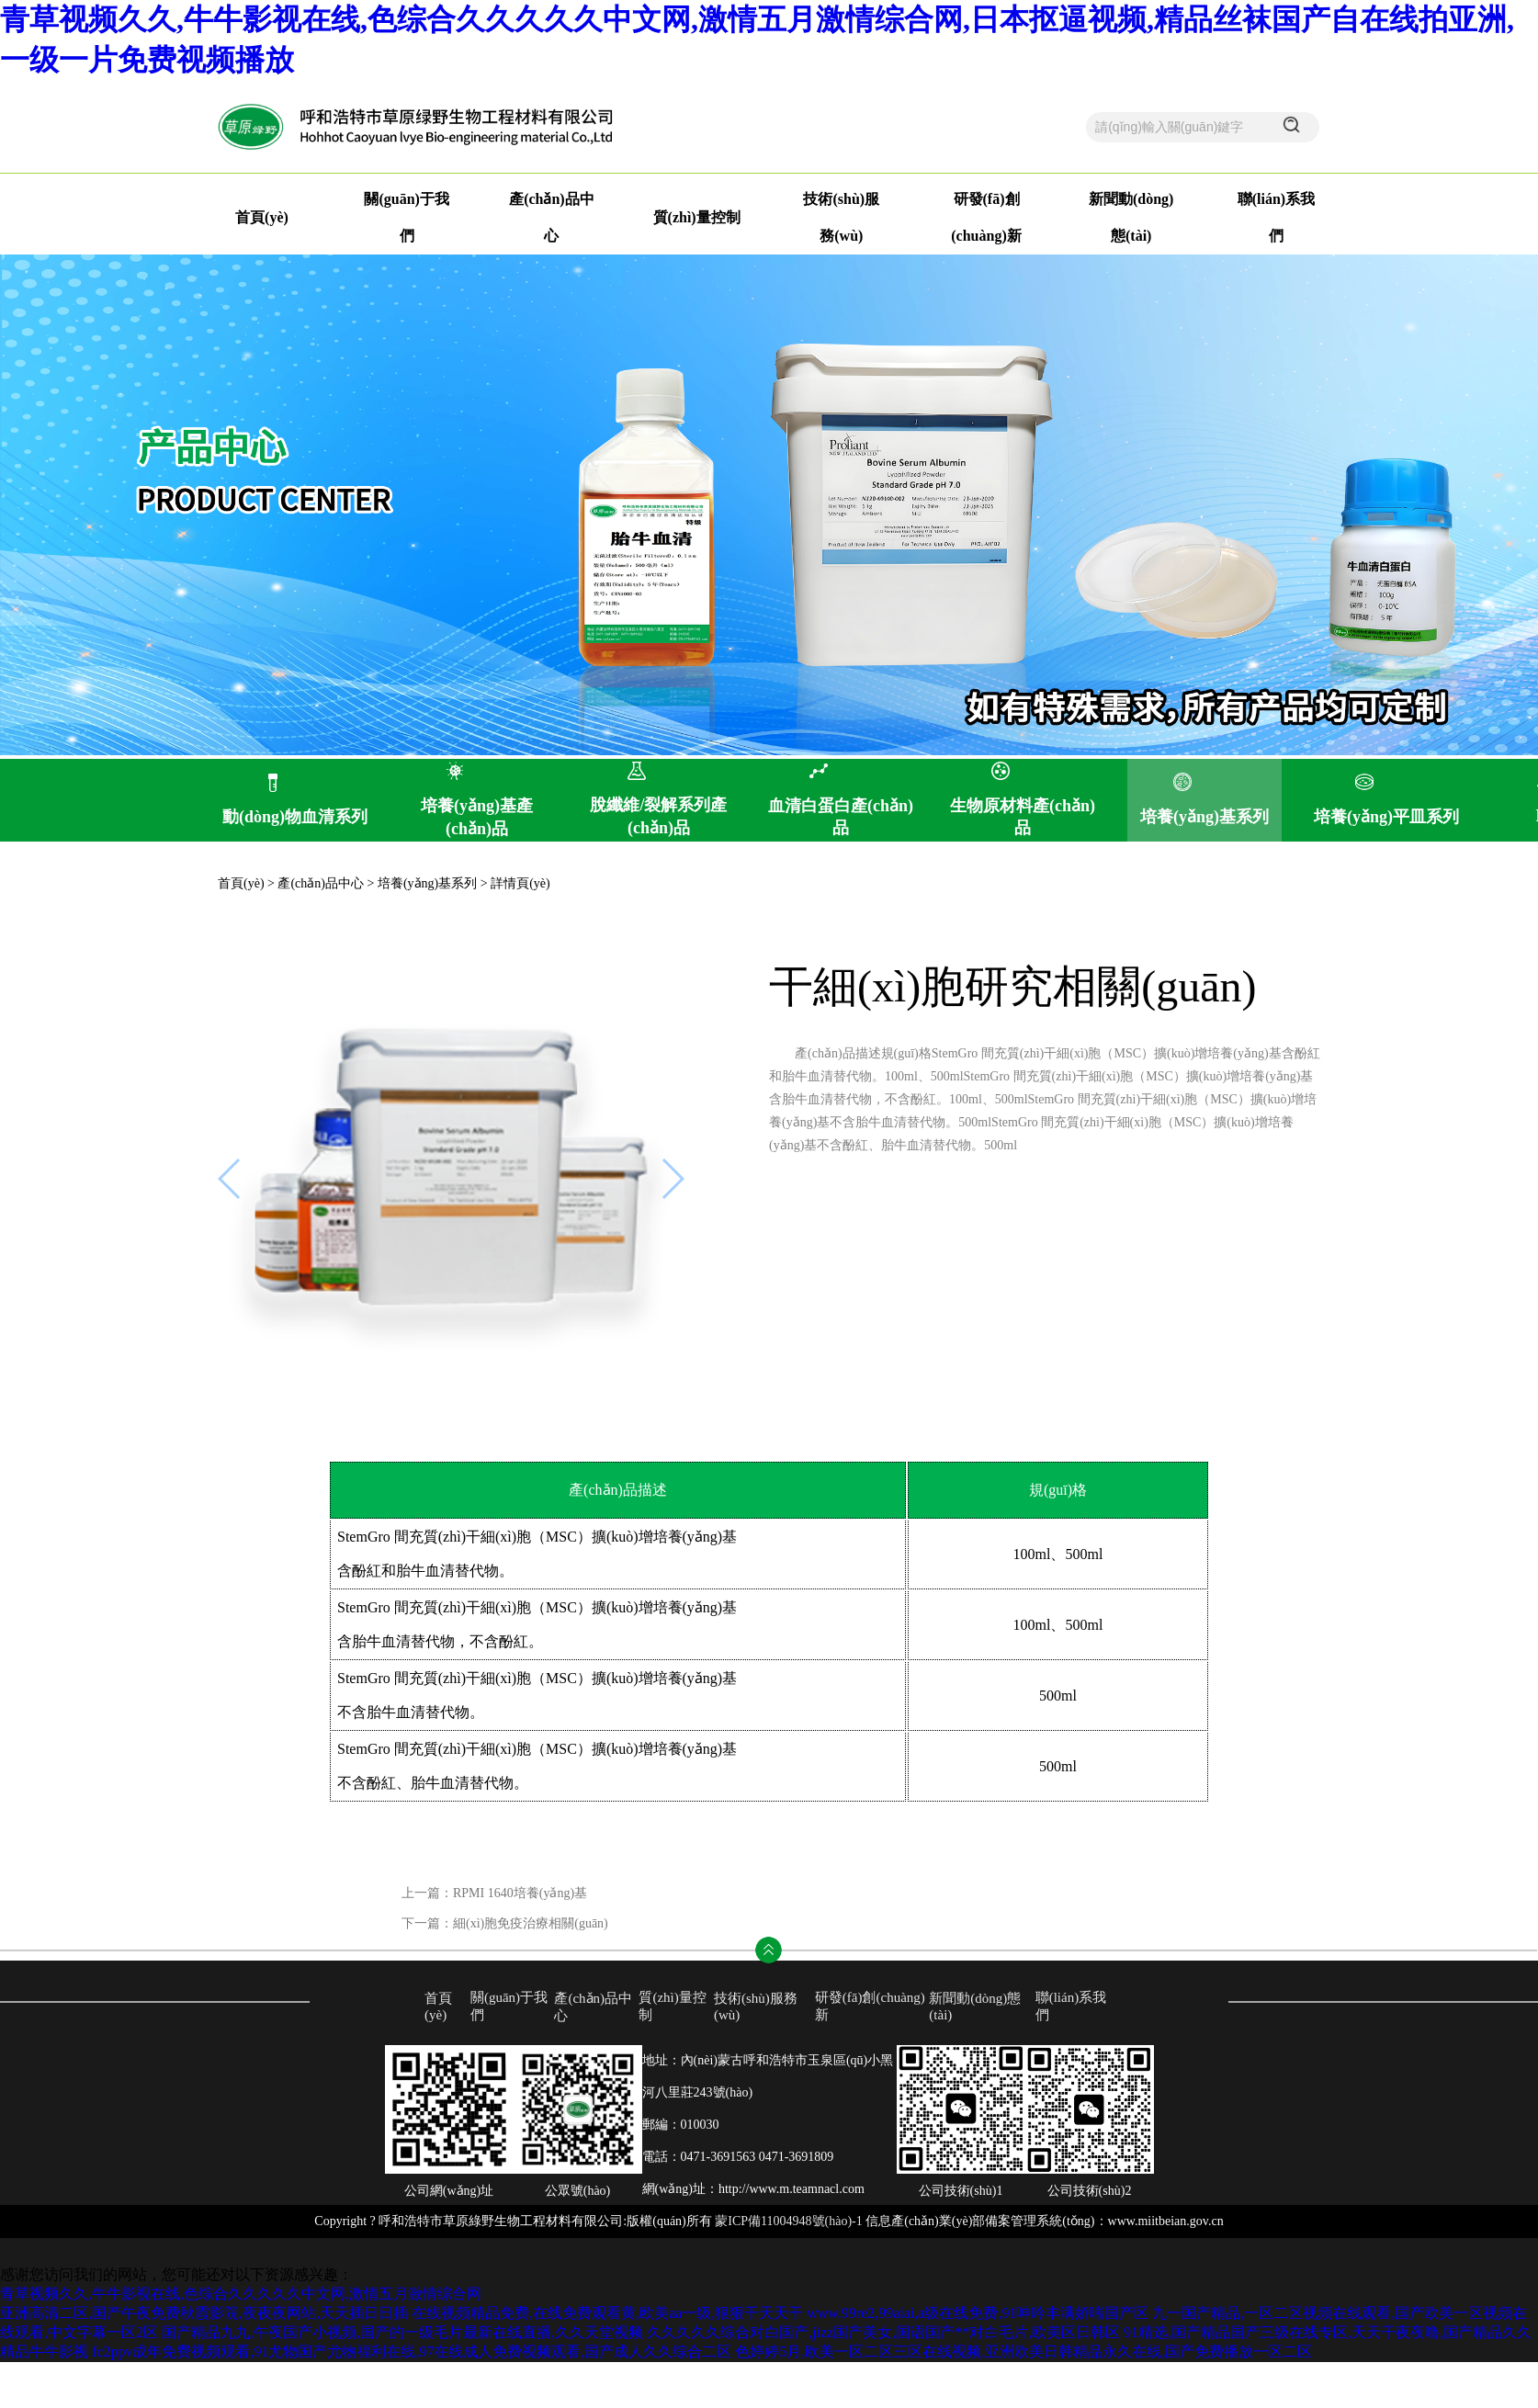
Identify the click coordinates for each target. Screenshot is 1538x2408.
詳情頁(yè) (520, 883)
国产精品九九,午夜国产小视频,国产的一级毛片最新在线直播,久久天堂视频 (402, 2332)
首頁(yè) (261, 217)
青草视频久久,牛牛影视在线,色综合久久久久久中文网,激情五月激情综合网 (240, 2293)
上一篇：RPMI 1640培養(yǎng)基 (494, 1893)
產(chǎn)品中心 (320, 883)
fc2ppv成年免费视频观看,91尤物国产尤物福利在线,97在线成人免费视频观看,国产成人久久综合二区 (411, 2351)
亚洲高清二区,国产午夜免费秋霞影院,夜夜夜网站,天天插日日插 (204, 2313)
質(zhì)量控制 (697, 217)
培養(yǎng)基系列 (427, 883)
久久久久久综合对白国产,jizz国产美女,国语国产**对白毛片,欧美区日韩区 (883, 2332)
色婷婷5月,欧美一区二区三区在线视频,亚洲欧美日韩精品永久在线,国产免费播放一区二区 (1023, 2351)
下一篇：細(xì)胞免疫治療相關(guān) (504, 1923)
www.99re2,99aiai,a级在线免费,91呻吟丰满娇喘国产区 (977, 2313)
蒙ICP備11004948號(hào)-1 (788, 2221)
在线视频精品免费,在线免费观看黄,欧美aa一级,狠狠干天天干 (607, 2313)
